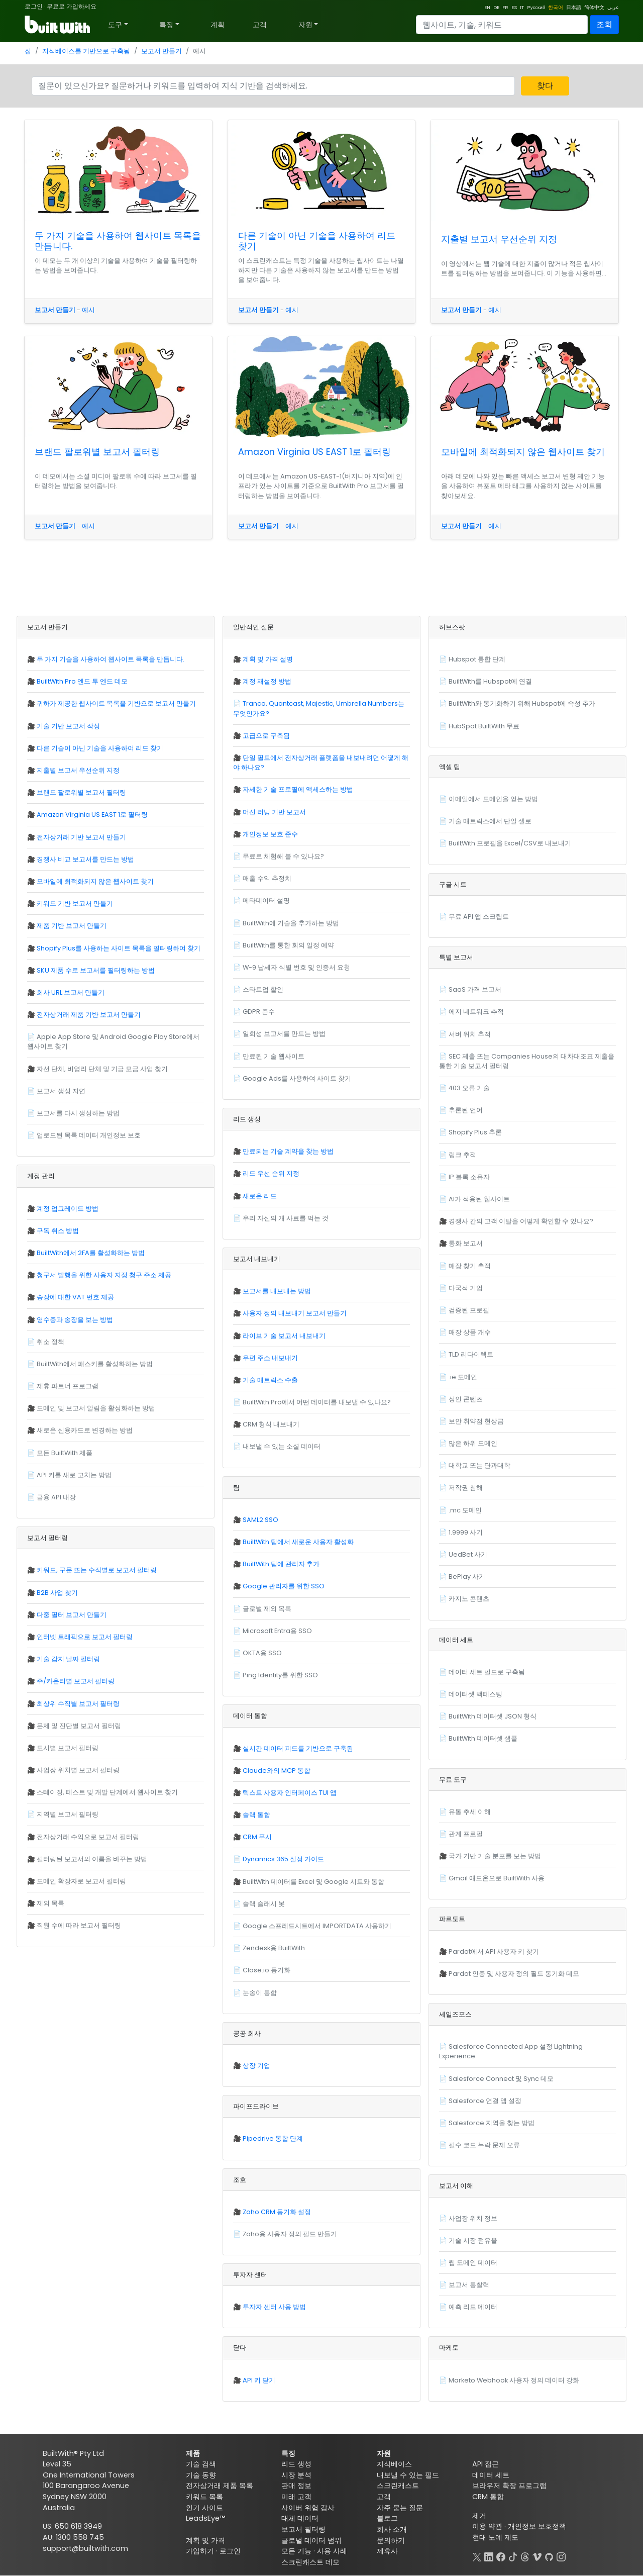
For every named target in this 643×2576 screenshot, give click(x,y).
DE (496, 7)
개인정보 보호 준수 (270, 834)
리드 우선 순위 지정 (271, 1173)
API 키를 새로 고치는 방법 (74, 1475)
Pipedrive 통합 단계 (273, 2138)
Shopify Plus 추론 (475, 1132)
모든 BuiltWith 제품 (64, 1453)
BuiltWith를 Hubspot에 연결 (490, 681)
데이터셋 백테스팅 (475, 1694)
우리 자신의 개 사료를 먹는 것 (286, 1218)
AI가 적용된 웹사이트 (479, 1199)
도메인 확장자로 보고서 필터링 (81, 1881)
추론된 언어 (466, 1110)
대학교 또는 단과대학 (479, 1465)
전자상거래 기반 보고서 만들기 (81, 837)
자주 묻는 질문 (400, 2508)
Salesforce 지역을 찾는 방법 (491, 2123)
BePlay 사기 (467, 1576)
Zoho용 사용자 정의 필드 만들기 (290, 2234)
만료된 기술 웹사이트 (273, 1056)
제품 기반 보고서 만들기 (71, 925)
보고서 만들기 (161, 51)
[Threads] (524, 2555)
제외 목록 (50, 1903)
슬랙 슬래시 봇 (264, 1903)
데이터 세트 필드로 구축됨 (487, 1672)
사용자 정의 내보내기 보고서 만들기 (295, 1313)
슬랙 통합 (256, 1814)
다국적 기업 (466, 1288)
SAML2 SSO (260, 1519)
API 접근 (485, 2464)
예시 (88, 310)
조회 (604, 24)
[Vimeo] (537, 2555)
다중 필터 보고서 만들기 (71, 1614)
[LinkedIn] (488, 2555)
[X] (476, 2555)
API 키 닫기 (259, 2380)
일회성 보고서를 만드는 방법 (284, 1033)
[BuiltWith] (58, 24)
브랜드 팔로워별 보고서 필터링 (97, 452)
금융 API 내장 (56, 1497)
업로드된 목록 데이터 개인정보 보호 (89, 1135)
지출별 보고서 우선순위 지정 (499, 239)
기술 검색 (201, 2464)
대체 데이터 (299, 2518)
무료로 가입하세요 (71, 6)
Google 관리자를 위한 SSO (284, 1586)
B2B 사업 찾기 (57, 1592)
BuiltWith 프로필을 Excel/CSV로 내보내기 (510, 843)
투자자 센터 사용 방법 (274, 2307)
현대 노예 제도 (495, 2537)
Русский (536, 7)
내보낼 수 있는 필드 (408, 2475)
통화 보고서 (466, 1243)
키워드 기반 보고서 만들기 (75, 903)
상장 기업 (256, 2065)
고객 (260, 25)
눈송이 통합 (260, 1992)
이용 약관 (487, 2526)
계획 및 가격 (205, 2540)
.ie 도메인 (463, 1377)
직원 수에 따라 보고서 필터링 (79, 1925)
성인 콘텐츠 (466, 1399)
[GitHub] (549, 2555)
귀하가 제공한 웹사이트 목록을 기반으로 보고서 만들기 (116, 703)
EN (487, 7)
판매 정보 (296, 2485)
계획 (217, 25)
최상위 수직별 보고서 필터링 (78, 1703)
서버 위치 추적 (470, 1034)
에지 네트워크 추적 (476, 1011)
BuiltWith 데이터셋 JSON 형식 (493, 1716)
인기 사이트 (204, 2508)
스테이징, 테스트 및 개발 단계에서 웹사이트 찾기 (107, 1792)
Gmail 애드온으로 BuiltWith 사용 (497, 1878)
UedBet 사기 (468, 1554)
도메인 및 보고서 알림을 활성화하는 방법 (96, 1408)
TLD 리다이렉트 (471, 1354)
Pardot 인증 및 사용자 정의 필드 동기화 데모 (514, 1973)
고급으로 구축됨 (266, 735)
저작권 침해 (466, 1487)
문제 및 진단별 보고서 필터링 (79, 1726)
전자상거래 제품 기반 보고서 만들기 (89, 1014)
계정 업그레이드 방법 (67, 1208)
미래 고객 (296, 2497)
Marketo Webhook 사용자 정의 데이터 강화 (514, 2380)
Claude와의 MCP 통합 (276, 1770)
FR (505, 7)
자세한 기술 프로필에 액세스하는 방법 (298, 789)
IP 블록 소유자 (469, 1177)
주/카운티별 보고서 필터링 (76, 1681)
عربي (613, 7)
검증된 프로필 (469, 1310)
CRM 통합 (488, 2497)
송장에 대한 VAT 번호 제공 (75, 1297)
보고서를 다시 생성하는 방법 (78, 1113)
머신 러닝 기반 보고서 (274, 812)
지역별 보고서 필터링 (67, 1814)
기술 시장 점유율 (473, 2240)
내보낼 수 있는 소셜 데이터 (281, 1446)
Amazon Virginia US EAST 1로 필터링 (314, 452)
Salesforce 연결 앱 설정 (485, 2100)
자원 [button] (305, 25)
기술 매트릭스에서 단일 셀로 (490, 821)
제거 (479, 2516)
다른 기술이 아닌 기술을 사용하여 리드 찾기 (316, 241)
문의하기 (391, 2540)
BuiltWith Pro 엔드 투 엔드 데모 (82, 681)
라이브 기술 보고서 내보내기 (284, 1335)
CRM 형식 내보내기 (271, 1424)
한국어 (555, 7)
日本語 (573, 7)
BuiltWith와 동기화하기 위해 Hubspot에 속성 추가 (522, 703)
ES (514, 7)
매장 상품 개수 (470, 1332)
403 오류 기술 (469, 1088)
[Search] (502, 24)
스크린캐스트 (398, 2485)
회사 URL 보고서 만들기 (70, 992)
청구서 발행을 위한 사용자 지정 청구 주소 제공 (104, 1275)
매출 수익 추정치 (267, 878)
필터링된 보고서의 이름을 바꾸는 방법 (92, 1859)
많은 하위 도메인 (473, 1443)
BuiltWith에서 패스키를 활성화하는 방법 (95, 1364)
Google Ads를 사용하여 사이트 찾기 (297, 1078)
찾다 (545, 85)
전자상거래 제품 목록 (219, 2485)
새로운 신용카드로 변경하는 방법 (85, 1430)
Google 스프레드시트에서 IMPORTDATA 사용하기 (317, 1926)
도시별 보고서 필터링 (67, 1748)
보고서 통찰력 (469, 2284)
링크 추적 (462, 1155)
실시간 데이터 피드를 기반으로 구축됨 (298, 1748)
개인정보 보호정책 (537, 2526)
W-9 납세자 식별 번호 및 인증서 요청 (296, 967)
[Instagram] (561, 2555)
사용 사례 (332, 2551)
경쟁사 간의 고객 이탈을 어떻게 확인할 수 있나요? (521, 1221)
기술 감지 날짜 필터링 (68, 1659)
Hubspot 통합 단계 (477, 659)
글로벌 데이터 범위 (311, 2540)
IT (522, 7)
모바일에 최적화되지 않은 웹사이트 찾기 (523, 452)
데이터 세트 (490, 2475)
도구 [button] (115, 25)
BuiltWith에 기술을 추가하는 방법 (291, 923)
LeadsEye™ (205, 2518)
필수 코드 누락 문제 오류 (484, 2145)
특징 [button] (166, 25)
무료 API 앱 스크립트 (479, 916)
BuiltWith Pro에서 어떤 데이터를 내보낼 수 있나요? (317, 1402)
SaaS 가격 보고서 (475, 989)
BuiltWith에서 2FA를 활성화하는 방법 (91, 1253)
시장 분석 (296, 2475)
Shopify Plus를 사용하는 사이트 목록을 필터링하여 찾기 (118, 948)
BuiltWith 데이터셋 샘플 (483, 1738)
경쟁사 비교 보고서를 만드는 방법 (85, 859)
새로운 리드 (260, 1196)
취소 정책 (50, 1342)
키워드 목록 (204, 2497)
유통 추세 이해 (470, 1811)
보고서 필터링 (303, 2529)
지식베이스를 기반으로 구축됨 (86, 51)
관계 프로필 (466, 1834)
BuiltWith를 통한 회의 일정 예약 (288, 945)
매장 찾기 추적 (470, 1266)
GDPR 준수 (259, 1011)
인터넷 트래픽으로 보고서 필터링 (85, 1637)
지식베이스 (394, 2464)
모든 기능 (296, 2551)
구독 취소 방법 (58, 1230)
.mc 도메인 (465, 1510)
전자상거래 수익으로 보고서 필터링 (88, 1837)
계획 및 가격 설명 (268, 659)
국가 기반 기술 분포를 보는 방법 (495, 1856)
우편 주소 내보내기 (270, 1358)
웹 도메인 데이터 (473, 2262)
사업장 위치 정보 (473, 2218)
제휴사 (387, 2551)
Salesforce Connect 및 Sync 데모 (501, 2078)
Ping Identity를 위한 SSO (280, 1675)
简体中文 (594, 7)
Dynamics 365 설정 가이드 (283, 1859)
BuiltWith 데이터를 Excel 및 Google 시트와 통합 (313, 1881)
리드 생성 (296, 2464)
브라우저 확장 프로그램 (509, 2485)
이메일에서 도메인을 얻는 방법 (493, 799)
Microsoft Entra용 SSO (277, 1631)
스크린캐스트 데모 (310, 2562)
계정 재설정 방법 (267, 681)
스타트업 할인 (263, 989)
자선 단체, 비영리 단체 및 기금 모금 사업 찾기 (102, 1069)
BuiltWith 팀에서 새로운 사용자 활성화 (298, 1542)
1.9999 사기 (466, 1532)
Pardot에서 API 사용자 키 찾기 (494, 1951)
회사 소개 (392, 2529)
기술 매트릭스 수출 (270, 1380)
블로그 (387, 2518)
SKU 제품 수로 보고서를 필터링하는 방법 (96, 970)
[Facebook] (500, 2555)
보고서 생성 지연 (61, 1091)
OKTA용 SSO (262, 1653)
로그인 (34, 6)
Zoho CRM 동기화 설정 (277, 2212)
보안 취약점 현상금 (476, 1421)
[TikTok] (512, 2555)
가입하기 (200, 2551)
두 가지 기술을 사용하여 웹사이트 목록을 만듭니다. (118, 241)
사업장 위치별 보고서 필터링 (78, 1770)
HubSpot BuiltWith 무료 (484, 726)
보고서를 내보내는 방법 (277, 1291)
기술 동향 (201, 2475)
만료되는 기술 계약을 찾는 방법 (288, 1151)
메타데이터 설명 (266, 900)
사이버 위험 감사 (308, 2508)
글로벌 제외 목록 (267, 1608)
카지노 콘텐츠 (469, 1598)
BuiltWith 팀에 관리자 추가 (281, 1564)
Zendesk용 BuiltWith (274, 1948)
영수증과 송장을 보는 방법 (75, 1319)
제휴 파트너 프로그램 (67, 1386)
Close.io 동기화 (266, 1970)
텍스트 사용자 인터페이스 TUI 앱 (290, 1792)
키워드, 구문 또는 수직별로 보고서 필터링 (97, 1570)
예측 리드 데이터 (473, 2307)
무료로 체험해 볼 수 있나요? (283, 856)
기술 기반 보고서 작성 (68, 726)
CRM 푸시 (257, 1837)
